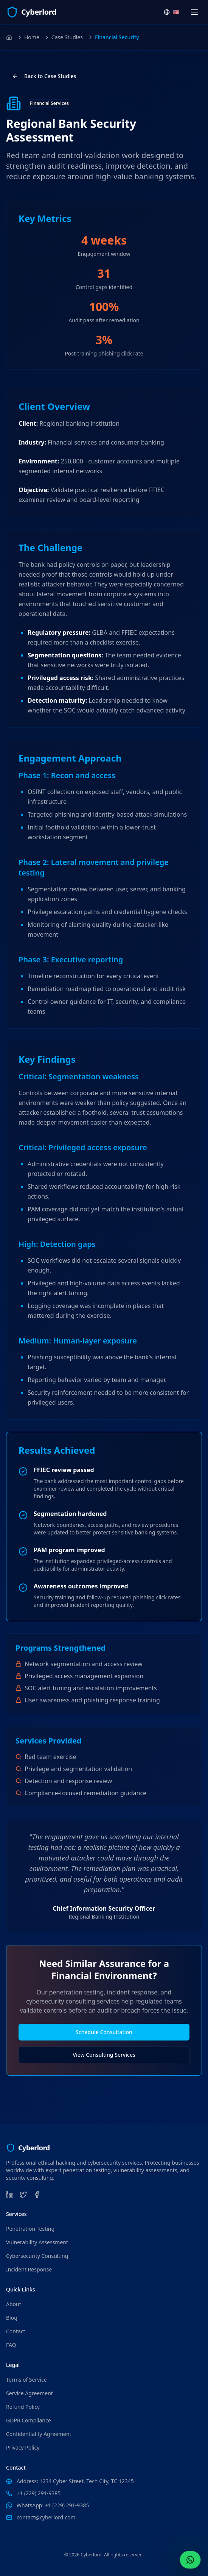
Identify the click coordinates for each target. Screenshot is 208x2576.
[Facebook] (37, 2194)
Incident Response (29, 2269)
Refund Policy (23, 2406)
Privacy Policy (22, 2447)
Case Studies (67, 37)
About (13, 2304)
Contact (15, 2331)
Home (31, 37)
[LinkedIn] (10, 2194)
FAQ (11, 2344)
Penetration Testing (30, 2228)
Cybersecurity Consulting (37, 2255)
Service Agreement (29, 2393)
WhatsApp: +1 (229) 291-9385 (53, 2505)
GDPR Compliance (28, 2420)
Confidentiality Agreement (38, 2434)
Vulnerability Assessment (37, 2242)
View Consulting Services (104, 2054)
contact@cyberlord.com (46, 2517)
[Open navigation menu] (194, 12)
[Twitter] (23, 2194)
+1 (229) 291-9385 (39, 2493)
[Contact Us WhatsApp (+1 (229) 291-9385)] (190, 2559)
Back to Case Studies (44, 76)
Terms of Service (26, 2379)
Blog (11, 2317)
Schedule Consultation (104, 2032)
